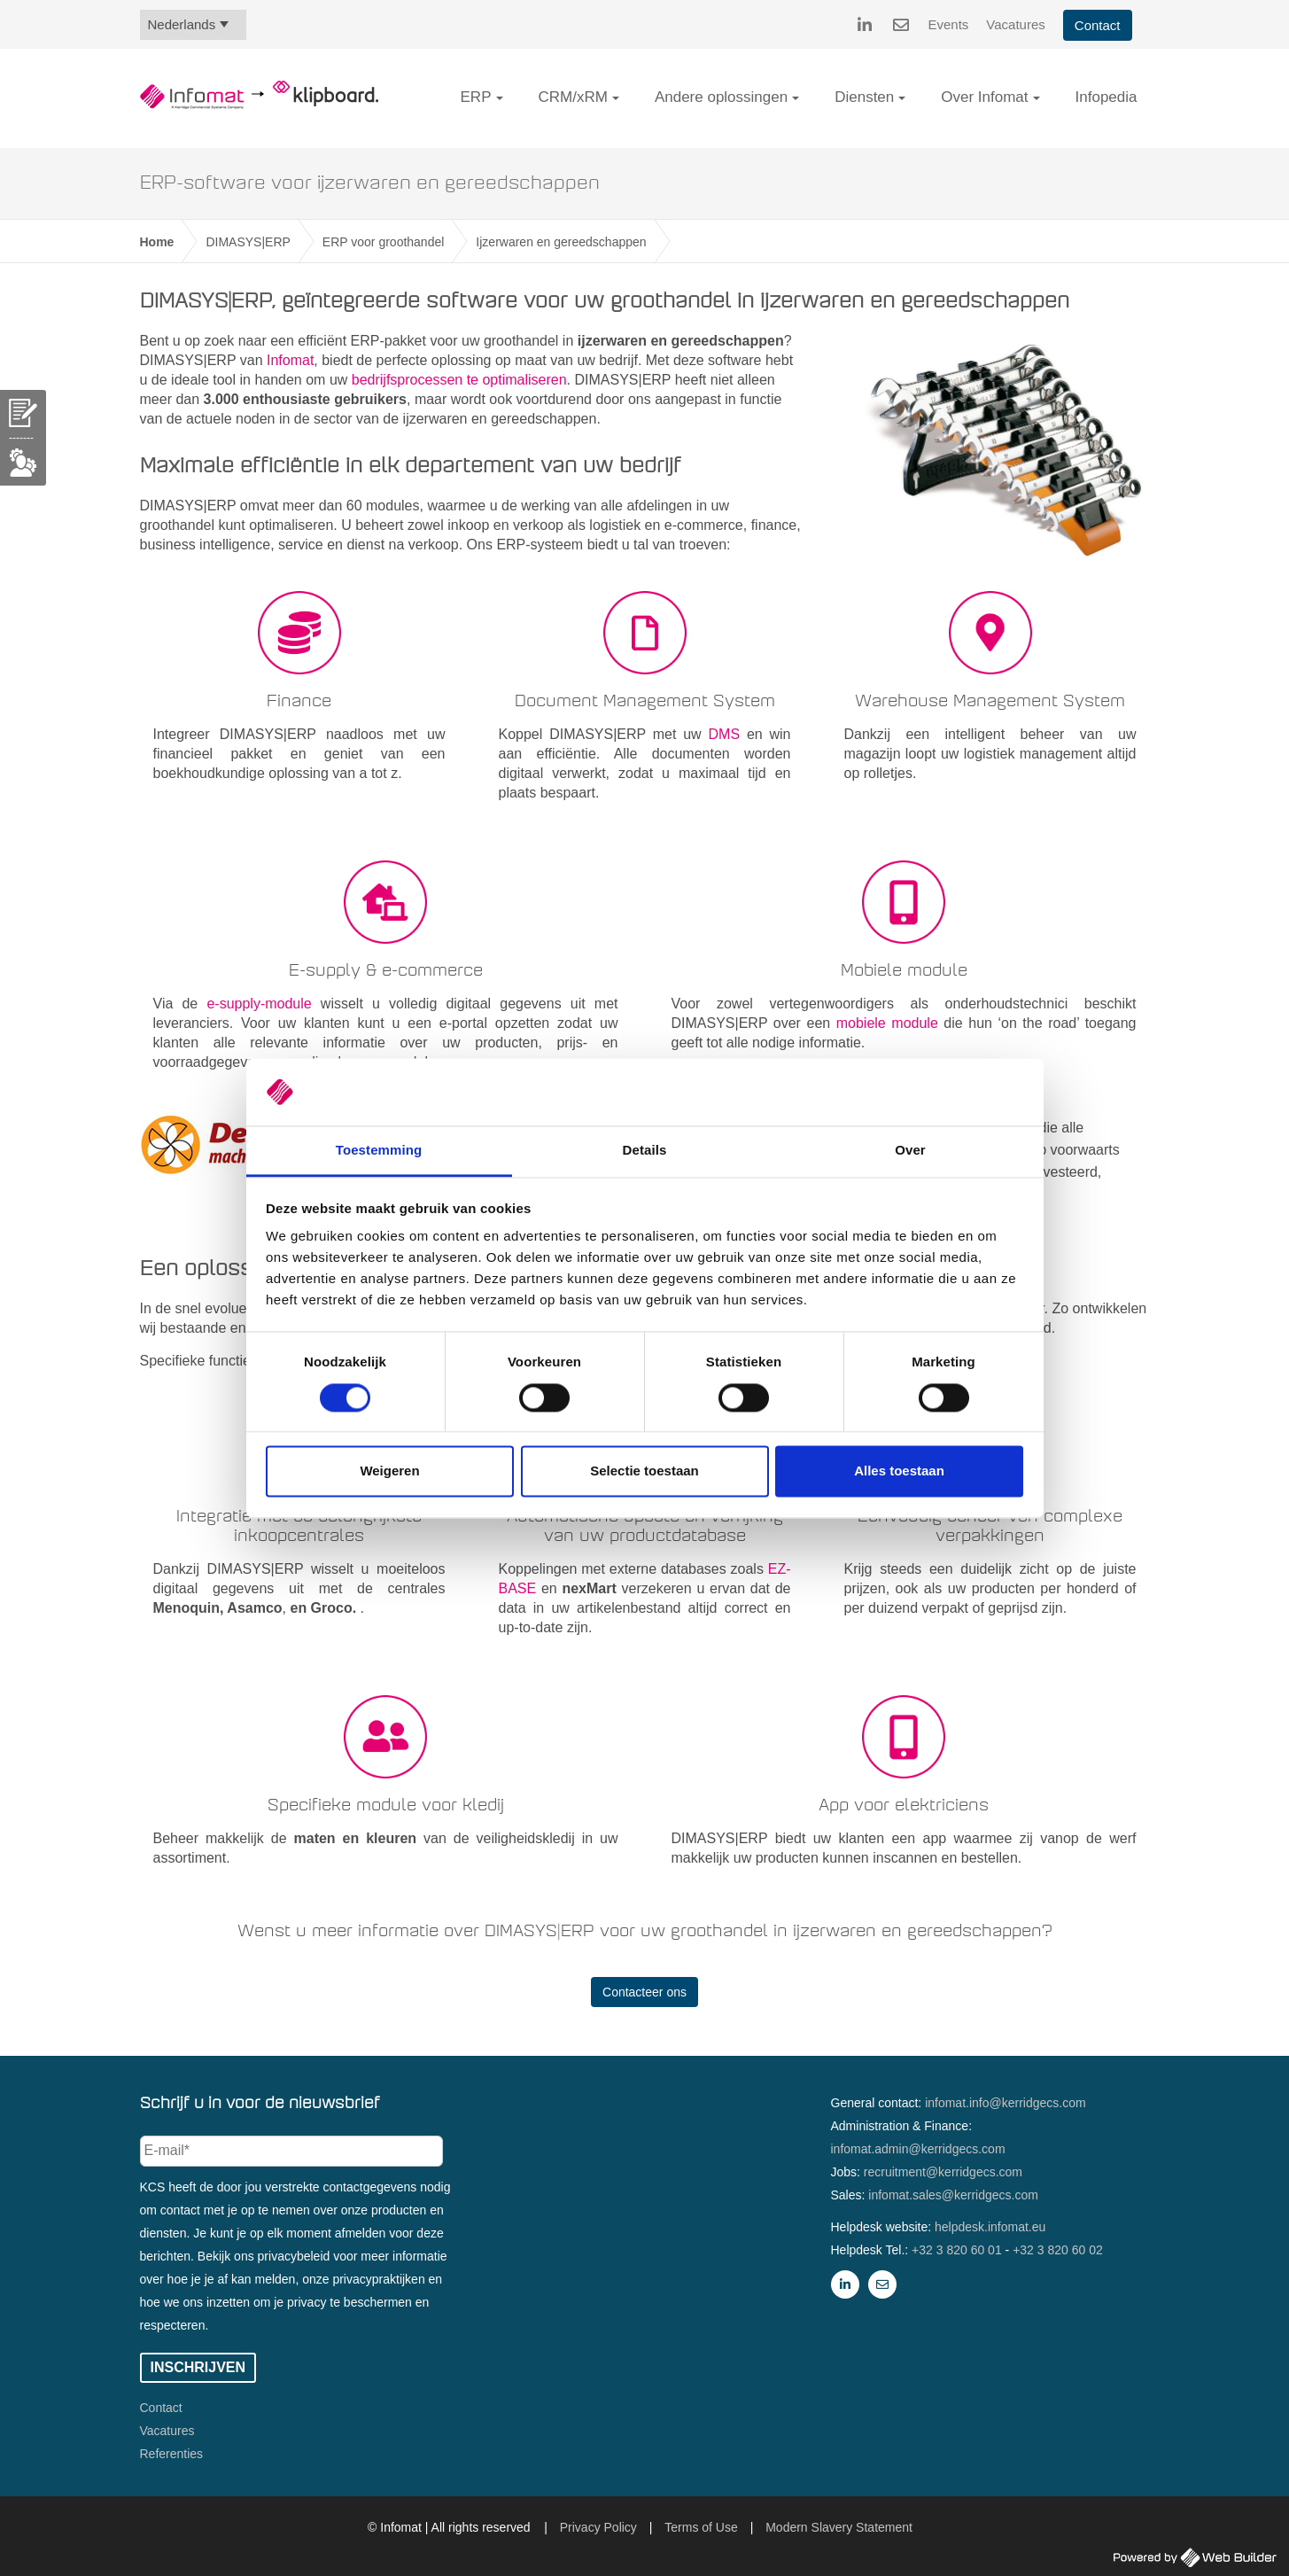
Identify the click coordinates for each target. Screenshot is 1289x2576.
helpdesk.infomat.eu (990, 2227)
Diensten (864, 97)
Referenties (172, 2454)
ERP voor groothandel (383, 242)
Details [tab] (645, 1150)
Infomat (290, 360)
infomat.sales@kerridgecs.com (953, 2195)
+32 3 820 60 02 (1058, 2250)
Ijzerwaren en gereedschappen (561, 242)
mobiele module (887, 1023)
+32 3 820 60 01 (957, 2250)
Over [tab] (910, 1150)
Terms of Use (700, 2527)
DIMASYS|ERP (248, 242)
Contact (1098, 25)
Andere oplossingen (721, 97)
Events (948, 24)
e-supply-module (258, 1003)
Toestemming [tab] (379, 1150)
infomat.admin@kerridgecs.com (918, 2149)
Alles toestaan (899, 1471)
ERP (476, 97)
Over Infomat (984, 97)
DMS (728, 734)
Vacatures (1015, 24)
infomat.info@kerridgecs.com (1005, 2103)
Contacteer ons (644, 1992)
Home (157, 242)
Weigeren (389, 1471)
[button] (499, 98)
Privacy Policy (598, 2527)
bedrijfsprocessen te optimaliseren (459, 379)
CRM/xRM (573, 97)
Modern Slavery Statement (838, 2527)
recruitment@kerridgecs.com (943, 2172)
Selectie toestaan (644, 1471)
